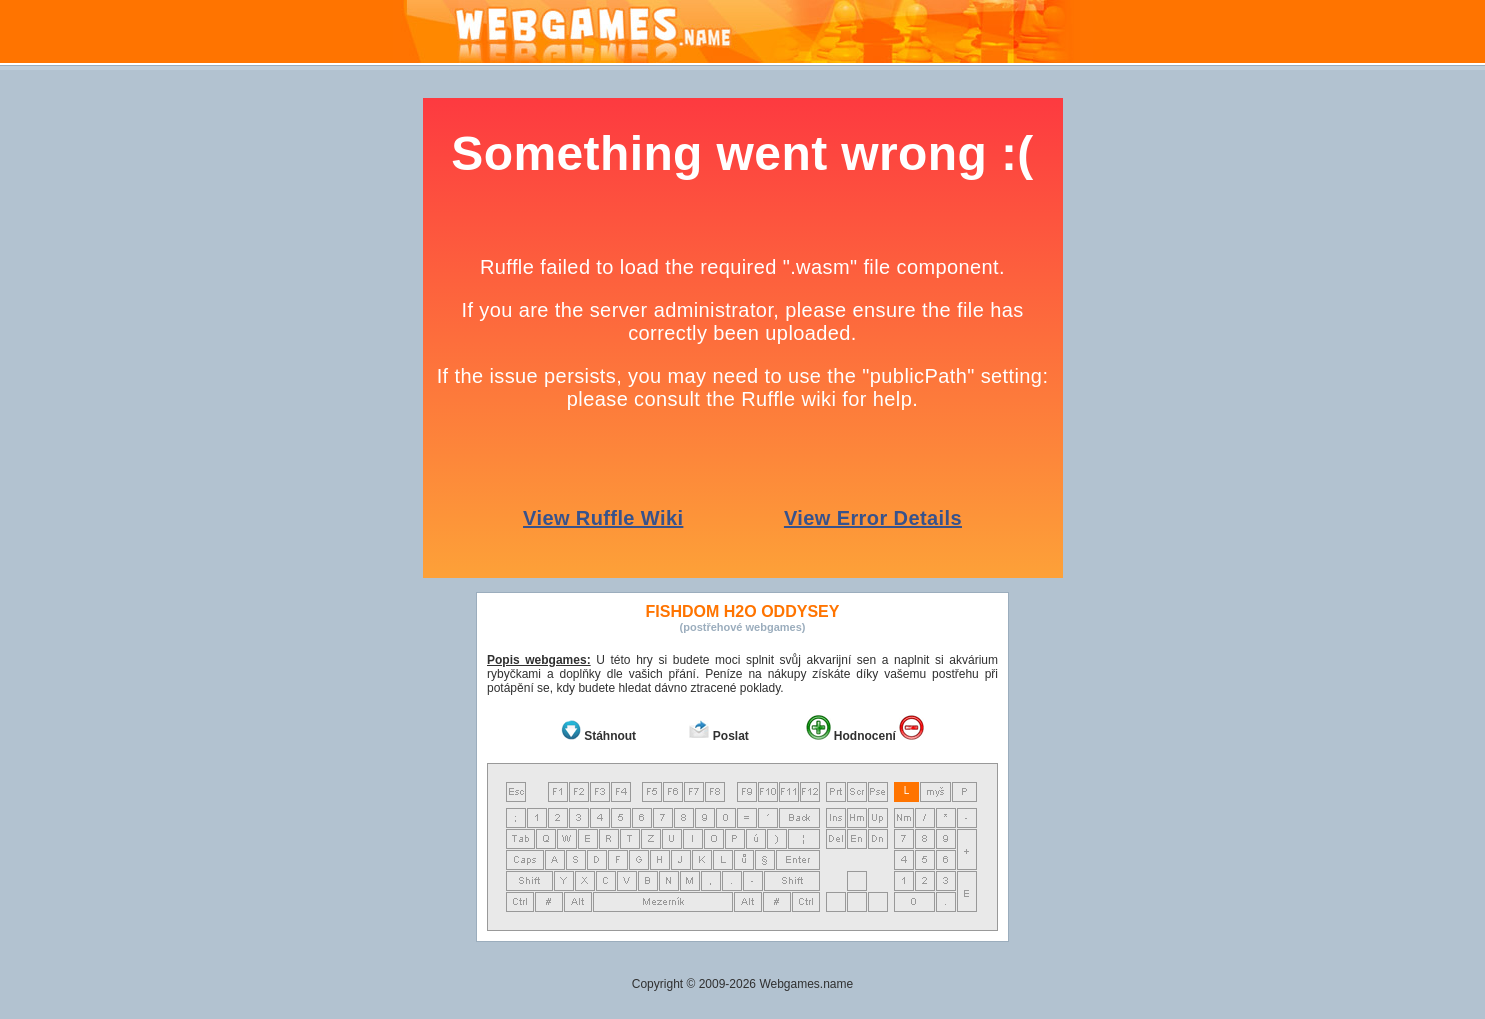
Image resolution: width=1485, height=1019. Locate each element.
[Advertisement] (193, 398)
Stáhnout (610, 736)
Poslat (731, 736)
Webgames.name (806, 984)
